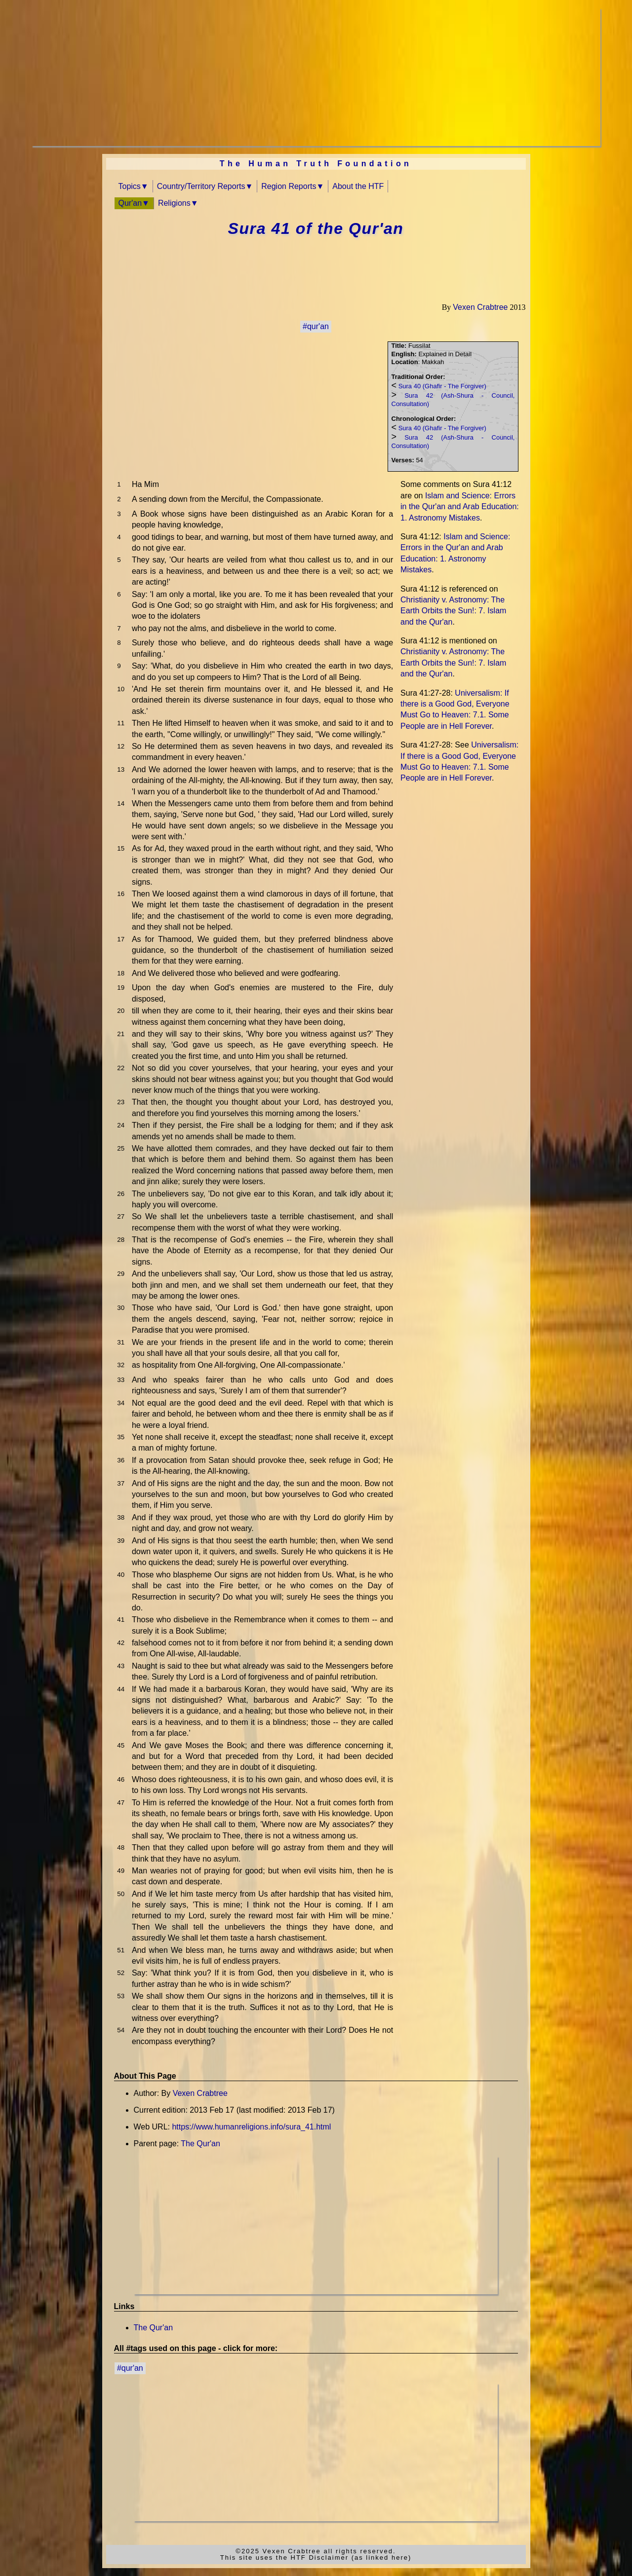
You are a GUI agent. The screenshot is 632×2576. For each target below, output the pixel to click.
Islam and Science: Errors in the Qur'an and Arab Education (459, 506)
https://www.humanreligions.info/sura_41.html (251, 2127)
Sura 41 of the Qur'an (316, 228)
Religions (174, 203)
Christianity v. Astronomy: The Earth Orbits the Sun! (453, 611)
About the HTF (358, 186)
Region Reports (288, 186)
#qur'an (316, 326)
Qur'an (130, 203)
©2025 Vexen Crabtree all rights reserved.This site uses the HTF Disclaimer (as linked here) (316, 2554)
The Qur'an (200, 2143)
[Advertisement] (316, 77)
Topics (129, 186)
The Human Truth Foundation (316, 163)
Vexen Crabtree (480, 307)
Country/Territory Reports (201, 186)
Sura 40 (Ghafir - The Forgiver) (442, 386)
